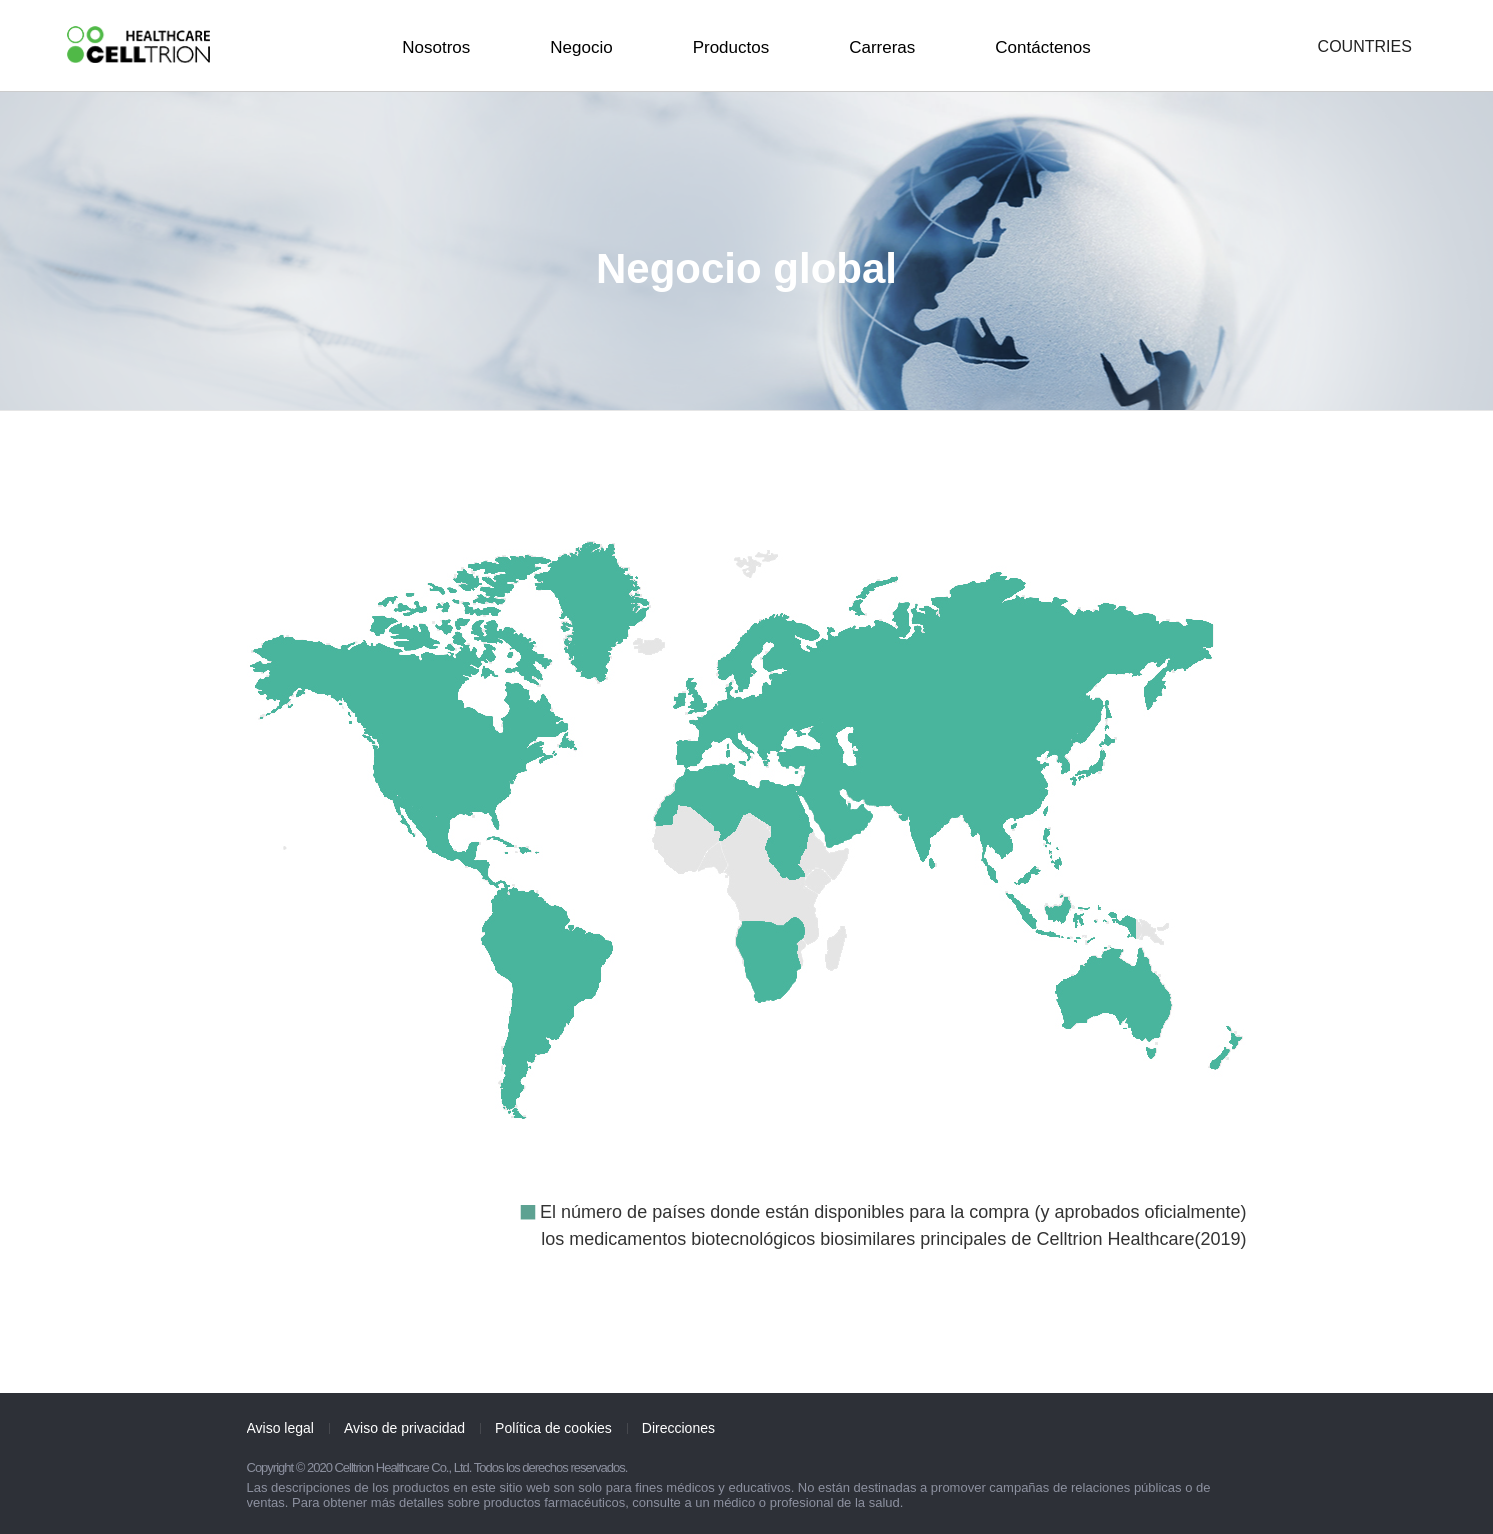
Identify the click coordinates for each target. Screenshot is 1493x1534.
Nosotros (436, 47)
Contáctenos (1042, 47)
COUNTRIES (1365, 47)
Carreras (882, 47)
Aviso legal (280, 1428)
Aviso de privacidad (404, 1428)
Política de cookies (553, 1428)
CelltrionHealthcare (138, 44)
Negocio (581, 47)
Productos (731, 47)
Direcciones (678, 1428)
